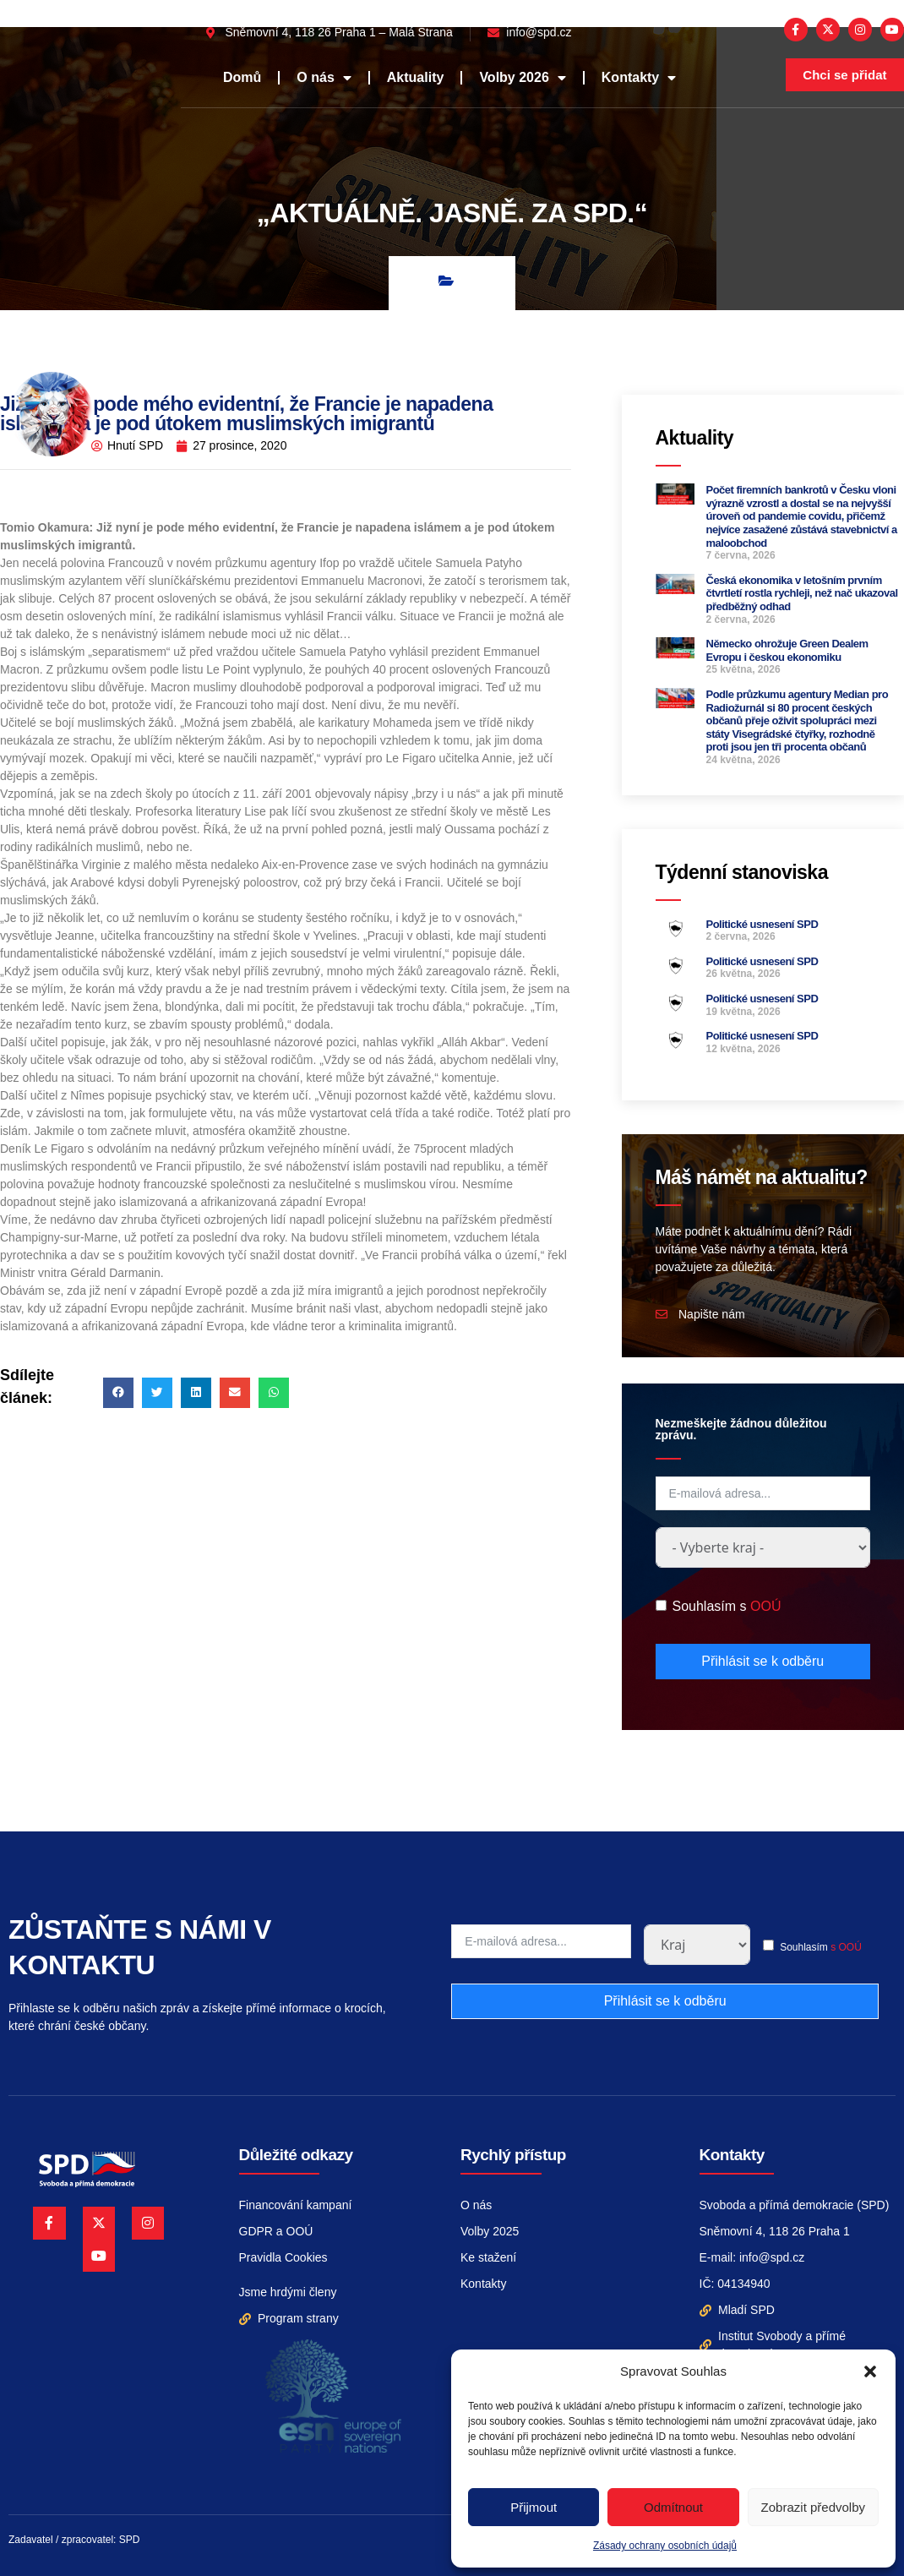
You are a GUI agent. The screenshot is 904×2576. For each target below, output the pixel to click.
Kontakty (639, 78)
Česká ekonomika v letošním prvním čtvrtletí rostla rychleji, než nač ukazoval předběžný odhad (802, 593)
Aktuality (415, 77)
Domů (242, 77)
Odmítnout (673, 2507)
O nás (324, 78)
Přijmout (533, 2507)
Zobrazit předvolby (813, 2507)
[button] (870, 2371)
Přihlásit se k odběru (762, 1661)
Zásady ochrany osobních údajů (665, 2545)
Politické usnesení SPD (762, 924)
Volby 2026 (522, 78)
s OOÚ (846, 1947)
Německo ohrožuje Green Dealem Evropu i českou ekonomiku (787, 650)
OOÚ (765, 1606)
